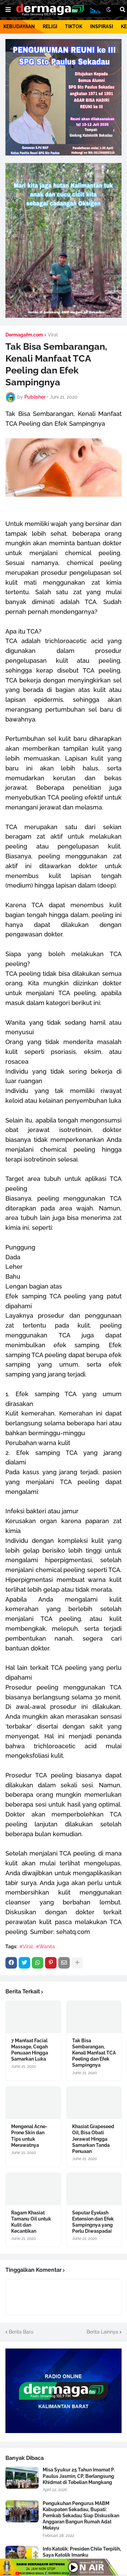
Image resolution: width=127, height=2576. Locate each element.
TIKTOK (73, 26)
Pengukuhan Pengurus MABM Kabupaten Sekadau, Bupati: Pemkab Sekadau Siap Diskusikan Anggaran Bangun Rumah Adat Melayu (81, 2516)
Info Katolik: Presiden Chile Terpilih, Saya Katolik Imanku (82, 2552)
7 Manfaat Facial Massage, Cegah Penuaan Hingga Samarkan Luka (29, 2050)
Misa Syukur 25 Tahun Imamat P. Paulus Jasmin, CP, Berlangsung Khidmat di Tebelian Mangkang (79, 2476)
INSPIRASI (101, 26)
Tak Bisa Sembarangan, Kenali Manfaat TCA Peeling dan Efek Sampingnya (94, 2053)
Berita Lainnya (102, 2332)
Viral (53, 334)
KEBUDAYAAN (19, 26)
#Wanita (45, 1946)
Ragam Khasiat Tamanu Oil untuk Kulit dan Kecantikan (31, 2222)
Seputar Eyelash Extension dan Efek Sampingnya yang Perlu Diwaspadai (93, 2222)
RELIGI (50, 26)
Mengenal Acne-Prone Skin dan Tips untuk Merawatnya (29, 2136)
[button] (8, 10)
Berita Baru (21, 2332)
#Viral (26, 1946)
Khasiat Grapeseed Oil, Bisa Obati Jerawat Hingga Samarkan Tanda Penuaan (93, 2139)
